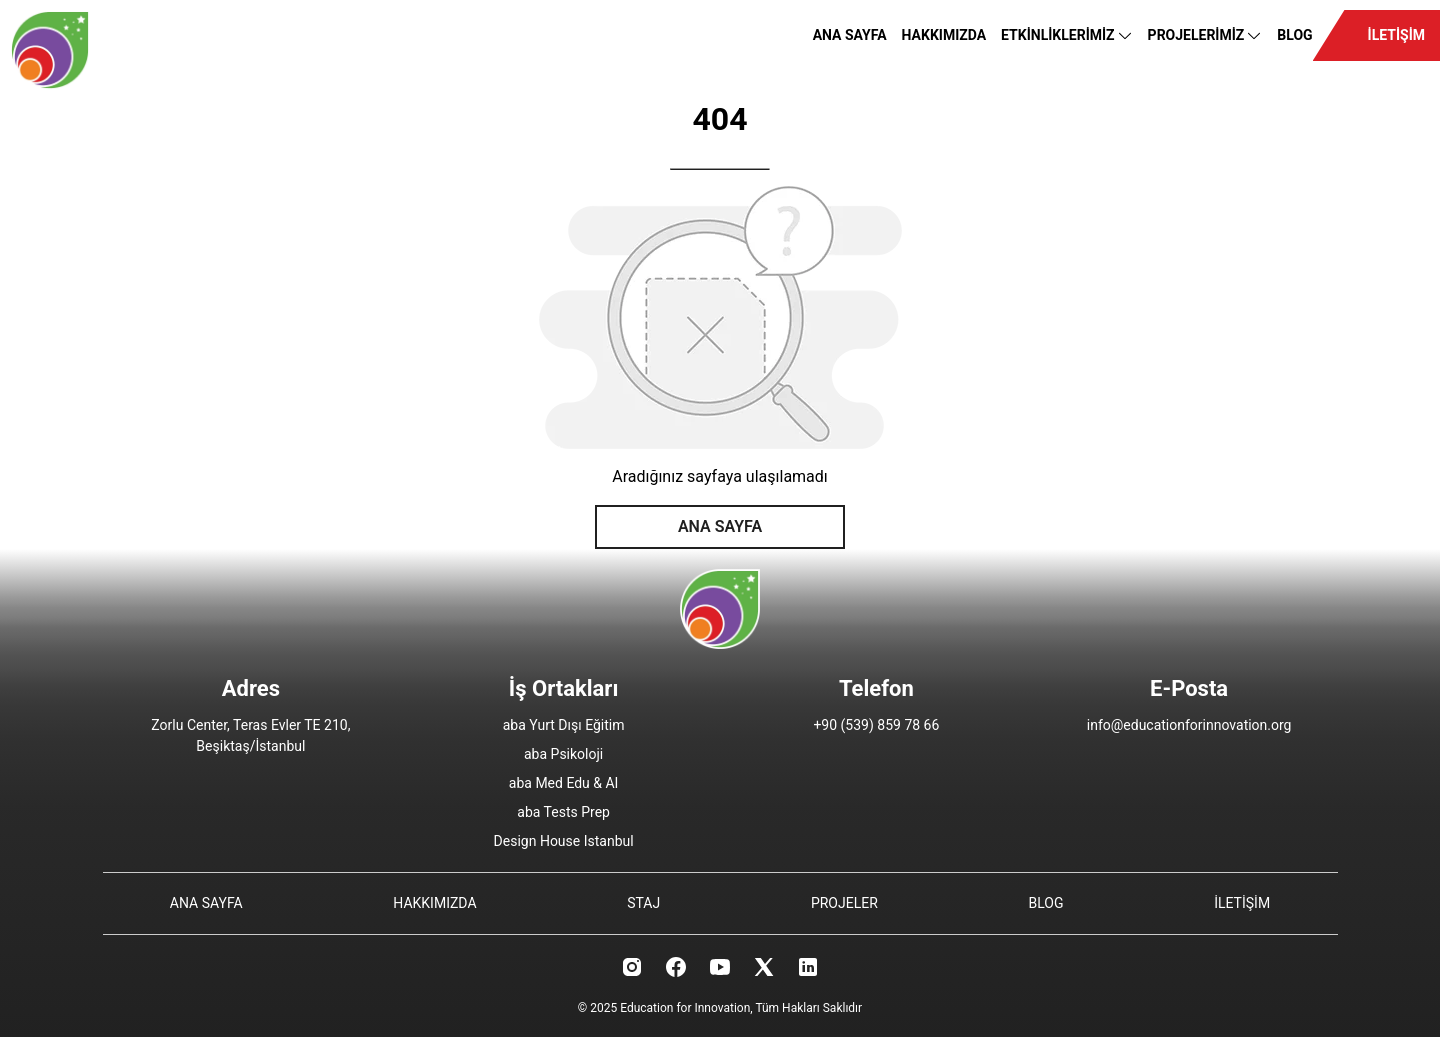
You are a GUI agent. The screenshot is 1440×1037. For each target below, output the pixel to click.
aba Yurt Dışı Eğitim (564, 725)
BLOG (1294, 35)
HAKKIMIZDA (944, 35)
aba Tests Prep (563, 812)
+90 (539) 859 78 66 (876, 725)
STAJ (643, 903)
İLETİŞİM (1396, 35)
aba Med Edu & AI (564, 783)
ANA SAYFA (850, 35)
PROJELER (844, 903)
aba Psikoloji (563, 754)
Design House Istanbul (564, 841)
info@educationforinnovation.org (1189, 725)
